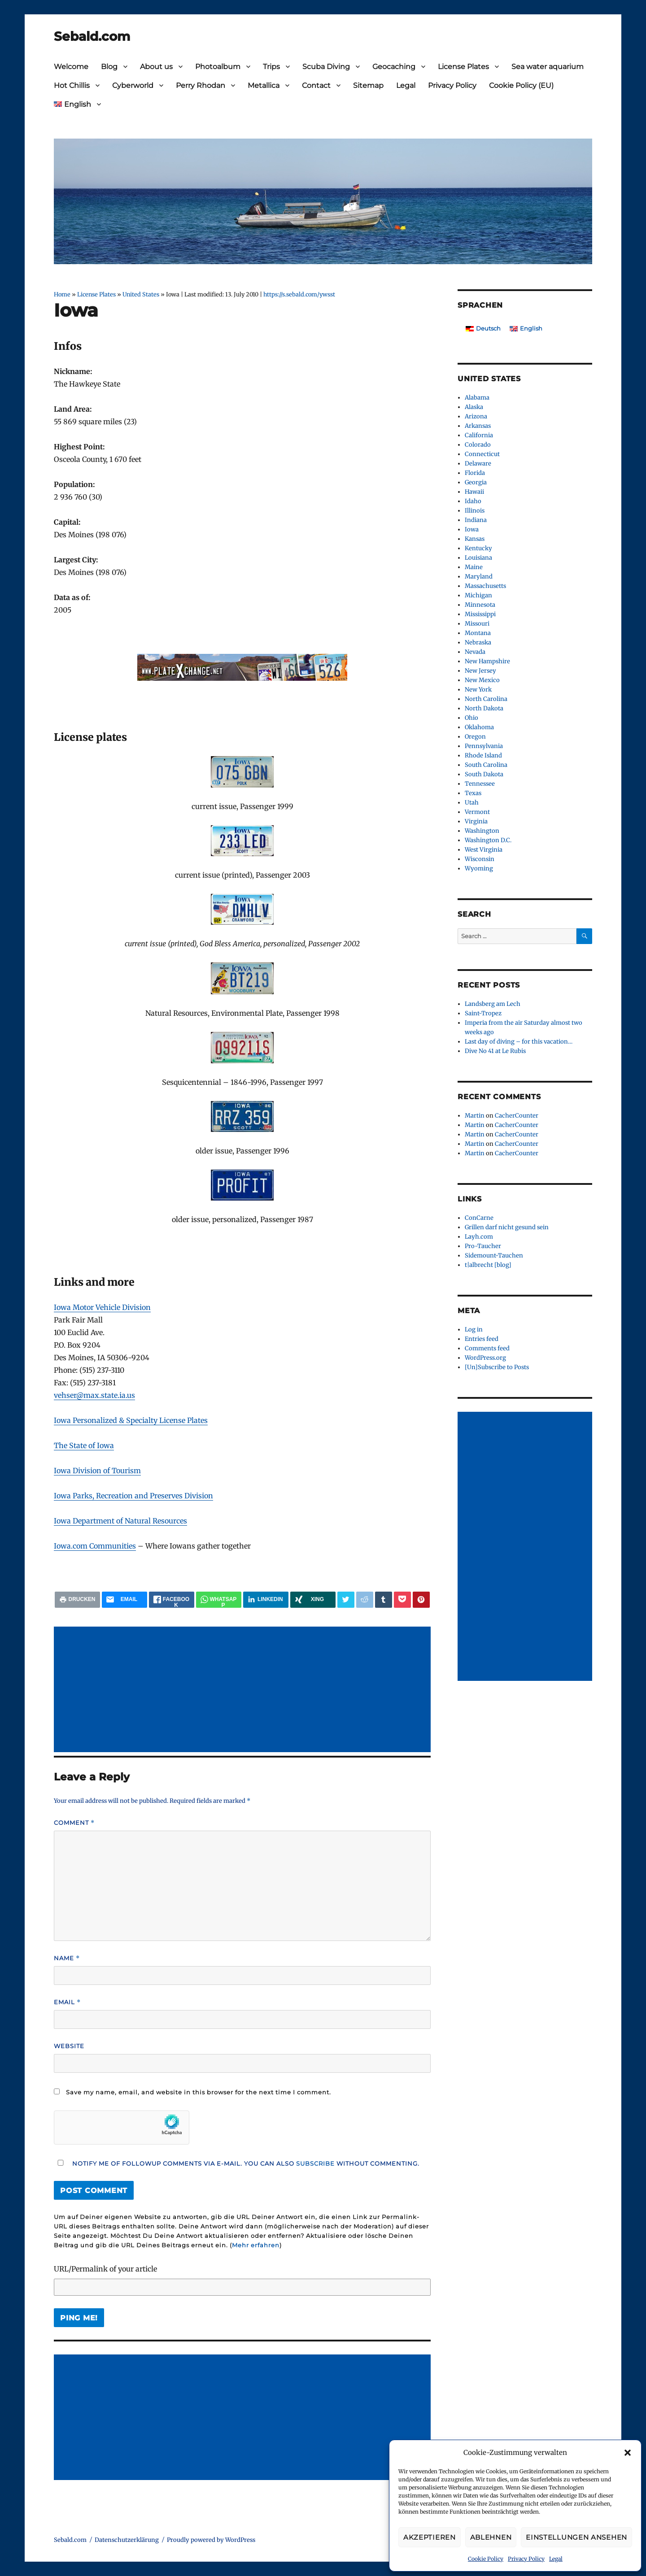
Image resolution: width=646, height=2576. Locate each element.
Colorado (478, 444)
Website (69, 2045)
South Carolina (486, 765)
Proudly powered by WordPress (211, 2540)
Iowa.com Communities (95, 1545)
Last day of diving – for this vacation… (518, 1041)
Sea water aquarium (547, 66)
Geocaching (393, 66)
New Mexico (482, 680)
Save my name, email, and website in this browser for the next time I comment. (198, 2092)
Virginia (476, 821)
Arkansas (478, 426)
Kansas (474, 539)
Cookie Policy (485, 2558)
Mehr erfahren (255, 2245)
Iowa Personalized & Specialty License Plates (131, 1420)
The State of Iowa (84, 1445)
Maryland (479, 576)
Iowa (472, 529)
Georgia (476, 482)
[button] (627, 2452)
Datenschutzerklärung (127, 2540)
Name (67, 1958)
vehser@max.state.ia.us (94, 1395)
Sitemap (368, 85)
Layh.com (479, 1236)
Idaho (473, 501)
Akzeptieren (429, 2537)
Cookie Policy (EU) (521, 85)
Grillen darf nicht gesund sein (507, 1227)
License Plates (463, 66)
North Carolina (486, 699)
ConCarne (479, 1218)
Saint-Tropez (483, 1013)
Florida (475, 473)
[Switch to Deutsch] (483, 328)
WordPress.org (485, 1358)
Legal (556, 2558)
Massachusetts (485, 586)
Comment (74, 1823)
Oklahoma (479, 727)
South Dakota (484, 774)
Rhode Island (483, 755)
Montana (478, 633)
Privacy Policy (526, 2558)
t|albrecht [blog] (488, 1265)
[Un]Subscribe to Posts (497, 1367)
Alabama (477, 397)
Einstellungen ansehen (576, 2537)
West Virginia (483, 849)
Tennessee (480, 784)
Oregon (475, 736)
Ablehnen (491, 2537)
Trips (271, 66)
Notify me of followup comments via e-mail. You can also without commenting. (236, 2163)
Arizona (476, 416)
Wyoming (479, 868)
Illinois (474, 510)
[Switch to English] (526, 328)
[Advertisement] (244, 1690)
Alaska (474, 407)
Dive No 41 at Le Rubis (495, 1051)
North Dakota (484, 708)
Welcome (71, 66)
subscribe (315, 2163)
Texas (473, 793)
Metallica (263, 85)
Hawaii (474, 492)
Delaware (478, 463)
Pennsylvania (484, 746)
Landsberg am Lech (492, 1004)
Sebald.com (92, 36)
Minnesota (480, 605)
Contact (316, 85)
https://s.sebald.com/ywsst (299, 294)
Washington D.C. (488, 840)
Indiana (476, 520)
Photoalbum (217, 66)
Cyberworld (132, 85)
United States (140, 294)
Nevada (475, 652)
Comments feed (487, 1348)
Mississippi (480, 614)
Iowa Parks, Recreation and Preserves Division (133, 1495)
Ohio (471, 718)
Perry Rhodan (200, 85)
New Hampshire (487, 661)
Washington (482, 831)
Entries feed (481, 1339)
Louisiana (478, 557)
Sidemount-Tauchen (494, 1255)
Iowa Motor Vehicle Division (102, 1307)
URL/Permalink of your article (105, 2268)
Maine (474, 567)
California (479, 435)
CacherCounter (516, 1115)
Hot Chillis (72, 85)
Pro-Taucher (483, 1246)
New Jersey (480, 670)
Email (67, 2002)
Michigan (478, 595)
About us (156, 66)
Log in (474, 1329)
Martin (474, 1115)
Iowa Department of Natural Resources (120, 1520)
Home (62, 294)
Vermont (477, 812)
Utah (472, 802)
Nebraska (478, 642)
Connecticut (482, 454)
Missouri (477, 623)
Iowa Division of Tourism (97, 1470)
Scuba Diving (326, 66)
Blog (109, 66)
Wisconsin (479, 859)
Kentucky (478, 548)
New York (478, 689)
